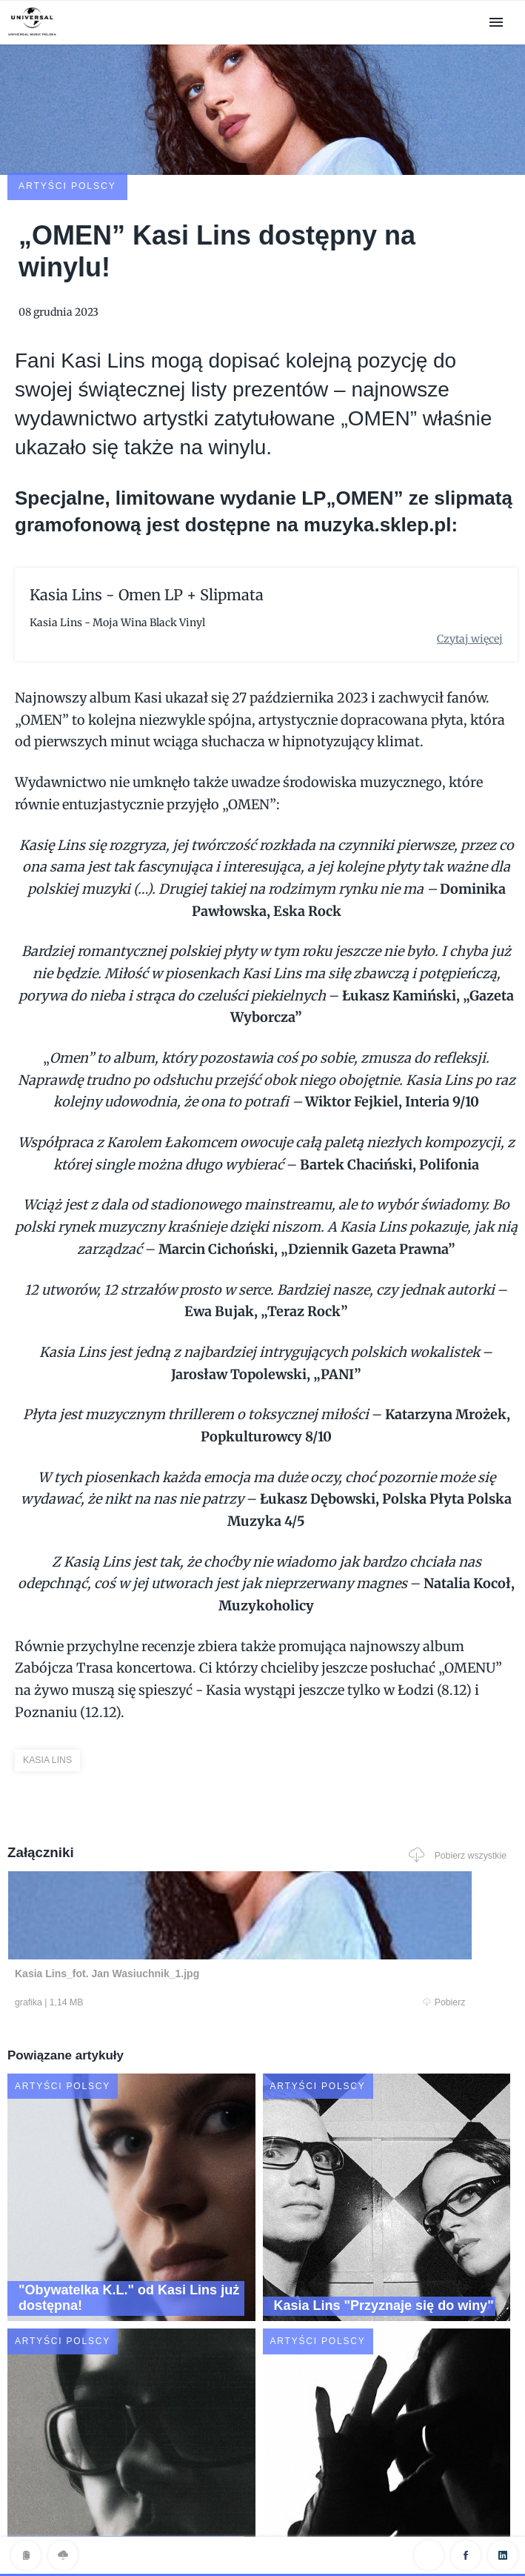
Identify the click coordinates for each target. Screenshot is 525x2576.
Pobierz (138, 1906)
